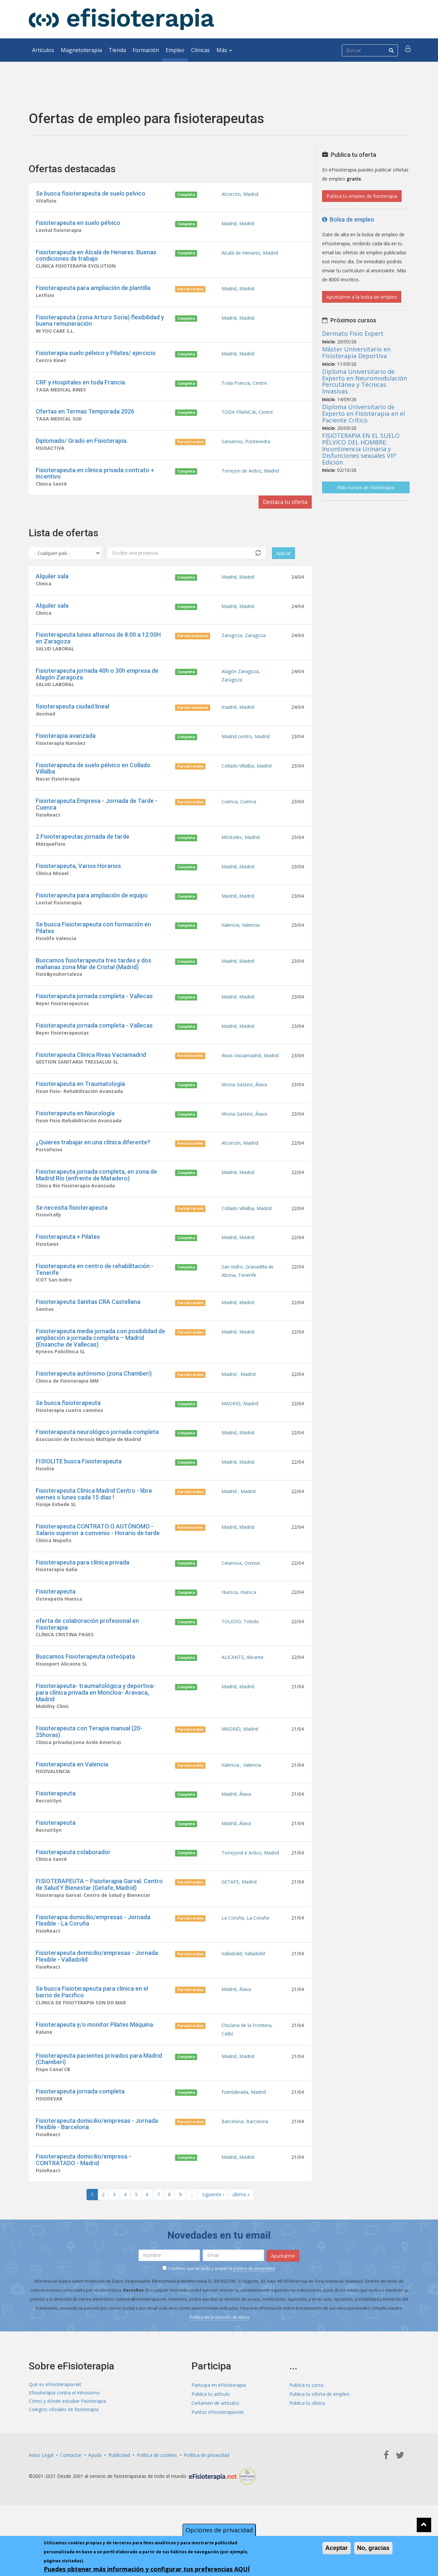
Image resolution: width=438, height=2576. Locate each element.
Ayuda (95, 2499)
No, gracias (373, 2548)
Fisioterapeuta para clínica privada (82, 1592)
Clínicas (200, 50)
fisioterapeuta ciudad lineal (72, 717)
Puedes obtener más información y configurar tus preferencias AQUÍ (147, 2569)
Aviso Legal (41, 2499)
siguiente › (213, 2239)
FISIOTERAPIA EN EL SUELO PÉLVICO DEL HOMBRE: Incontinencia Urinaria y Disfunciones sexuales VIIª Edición (361, 449)
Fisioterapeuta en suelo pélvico (78, 223)
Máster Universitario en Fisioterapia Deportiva (356, 352)
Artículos (43, 50)
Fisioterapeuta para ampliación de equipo (92, 910)
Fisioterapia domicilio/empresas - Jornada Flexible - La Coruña (93, 1958)
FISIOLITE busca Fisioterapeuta (79, 1489)
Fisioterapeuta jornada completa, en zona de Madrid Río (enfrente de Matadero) (96, 1196)
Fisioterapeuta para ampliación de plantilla (93, 289)
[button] (409, 50)
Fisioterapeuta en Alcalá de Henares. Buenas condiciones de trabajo (96, 257)
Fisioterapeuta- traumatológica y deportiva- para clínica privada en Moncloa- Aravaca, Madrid (95, 1725)
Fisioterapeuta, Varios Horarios (78, 880)
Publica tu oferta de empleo (319, 2438)
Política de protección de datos (219, 2360)
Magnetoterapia (81, 50)
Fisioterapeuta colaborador (73, 1888)
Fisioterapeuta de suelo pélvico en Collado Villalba (93, 780)
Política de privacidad (206, 2499)
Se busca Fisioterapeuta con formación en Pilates (93, 943)
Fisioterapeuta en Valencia (72, 1798)
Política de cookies (157, 2499)
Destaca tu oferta (282, 510)
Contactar (71, 2499)
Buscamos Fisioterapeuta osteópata (85, 1688)
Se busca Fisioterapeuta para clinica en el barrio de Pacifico (92, 2031)
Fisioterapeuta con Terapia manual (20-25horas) (89, 1765)
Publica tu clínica (307, 2447)
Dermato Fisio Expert (353, 333)
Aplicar (283, 561)
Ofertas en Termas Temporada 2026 (85, 416)
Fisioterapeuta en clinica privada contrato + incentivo (95, 480)
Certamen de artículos (215, 2447)
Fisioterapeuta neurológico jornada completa (97, 1459)
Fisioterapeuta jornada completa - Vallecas (94, 1013)
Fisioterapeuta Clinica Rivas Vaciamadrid (91, 1073)
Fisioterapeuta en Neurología (75, 1133)
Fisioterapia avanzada (66, 747)
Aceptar (336, 2548)
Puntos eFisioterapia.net (217, 2456)
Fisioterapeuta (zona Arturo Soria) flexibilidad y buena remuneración (100, 323)
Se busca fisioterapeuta (68, 1429)
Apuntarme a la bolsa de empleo (361, 297)
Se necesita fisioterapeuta (72, 1229)
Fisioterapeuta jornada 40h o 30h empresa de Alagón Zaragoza (97, 684)
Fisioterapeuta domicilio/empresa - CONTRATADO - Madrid (83, 2204)
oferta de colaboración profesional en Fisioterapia (87, 1656)
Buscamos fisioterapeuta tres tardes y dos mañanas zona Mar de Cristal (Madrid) (93, 980)
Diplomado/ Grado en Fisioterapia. (82, 446)
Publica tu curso (306, 2428)
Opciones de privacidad (219, 2530)
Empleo (175, 50)
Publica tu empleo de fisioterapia (361, 196)
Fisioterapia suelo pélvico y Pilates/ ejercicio (96, 356)
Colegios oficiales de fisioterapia (64, 2456)
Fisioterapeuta (56, 1622)
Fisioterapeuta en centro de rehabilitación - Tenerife (94, 1293)
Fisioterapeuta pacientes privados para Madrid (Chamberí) (99, 2100)
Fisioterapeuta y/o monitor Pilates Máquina (94, 2064)
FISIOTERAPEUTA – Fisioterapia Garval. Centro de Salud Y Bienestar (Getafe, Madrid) (99, 1922)
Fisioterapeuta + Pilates (68, 1259)
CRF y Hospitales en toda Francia (80, 386)
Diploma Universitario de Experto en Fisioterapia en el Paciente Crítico (363, 413)
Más (224, 50)
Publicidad (119, 2499)
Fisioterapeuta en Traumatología (80, 1103)
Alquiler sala (52, 584)
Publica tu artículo (210, 2438)
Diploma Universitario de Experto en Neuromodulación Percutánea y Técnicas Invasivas (364, 381)
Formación (146, 50)
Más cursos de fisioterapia (365, 487)
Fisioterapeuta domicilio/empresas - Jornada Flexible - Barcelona (97, 2167)
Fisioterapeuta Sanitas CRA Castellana (88, 1326)
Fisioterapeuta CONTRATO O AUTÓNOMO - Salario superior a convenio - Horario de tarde (98, 1559)
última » (241, 2239)
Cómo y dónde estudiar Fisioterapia (67, 2447)
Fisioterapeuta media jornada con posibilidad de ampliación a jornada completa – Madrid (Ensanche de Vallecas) (100, 1363)
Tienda (117, 50)
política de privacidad (254, 2312)
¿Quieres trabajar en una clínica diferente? (93, 1163)
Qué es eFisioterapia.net (55, 2428)
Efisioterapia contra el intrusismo (64, 2438)
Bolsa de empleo (348, 219)
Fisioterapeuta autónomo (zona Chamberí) (94, 1399)
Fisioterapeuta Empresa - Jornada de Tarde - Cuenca (96, 817)
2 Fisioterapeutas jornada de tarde (82, 850)
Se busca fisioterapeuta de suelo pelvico (90, 193)
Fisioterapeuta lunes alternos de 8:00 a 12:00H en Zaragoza (98, 647)
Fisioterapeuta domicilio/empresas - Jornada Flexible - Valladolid (97, 1995)
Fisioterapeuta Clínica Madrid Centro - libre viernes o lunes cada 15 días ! (94, 1522)
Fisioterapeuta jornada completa (80, 2133)
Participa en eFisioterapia (218, 2428)
